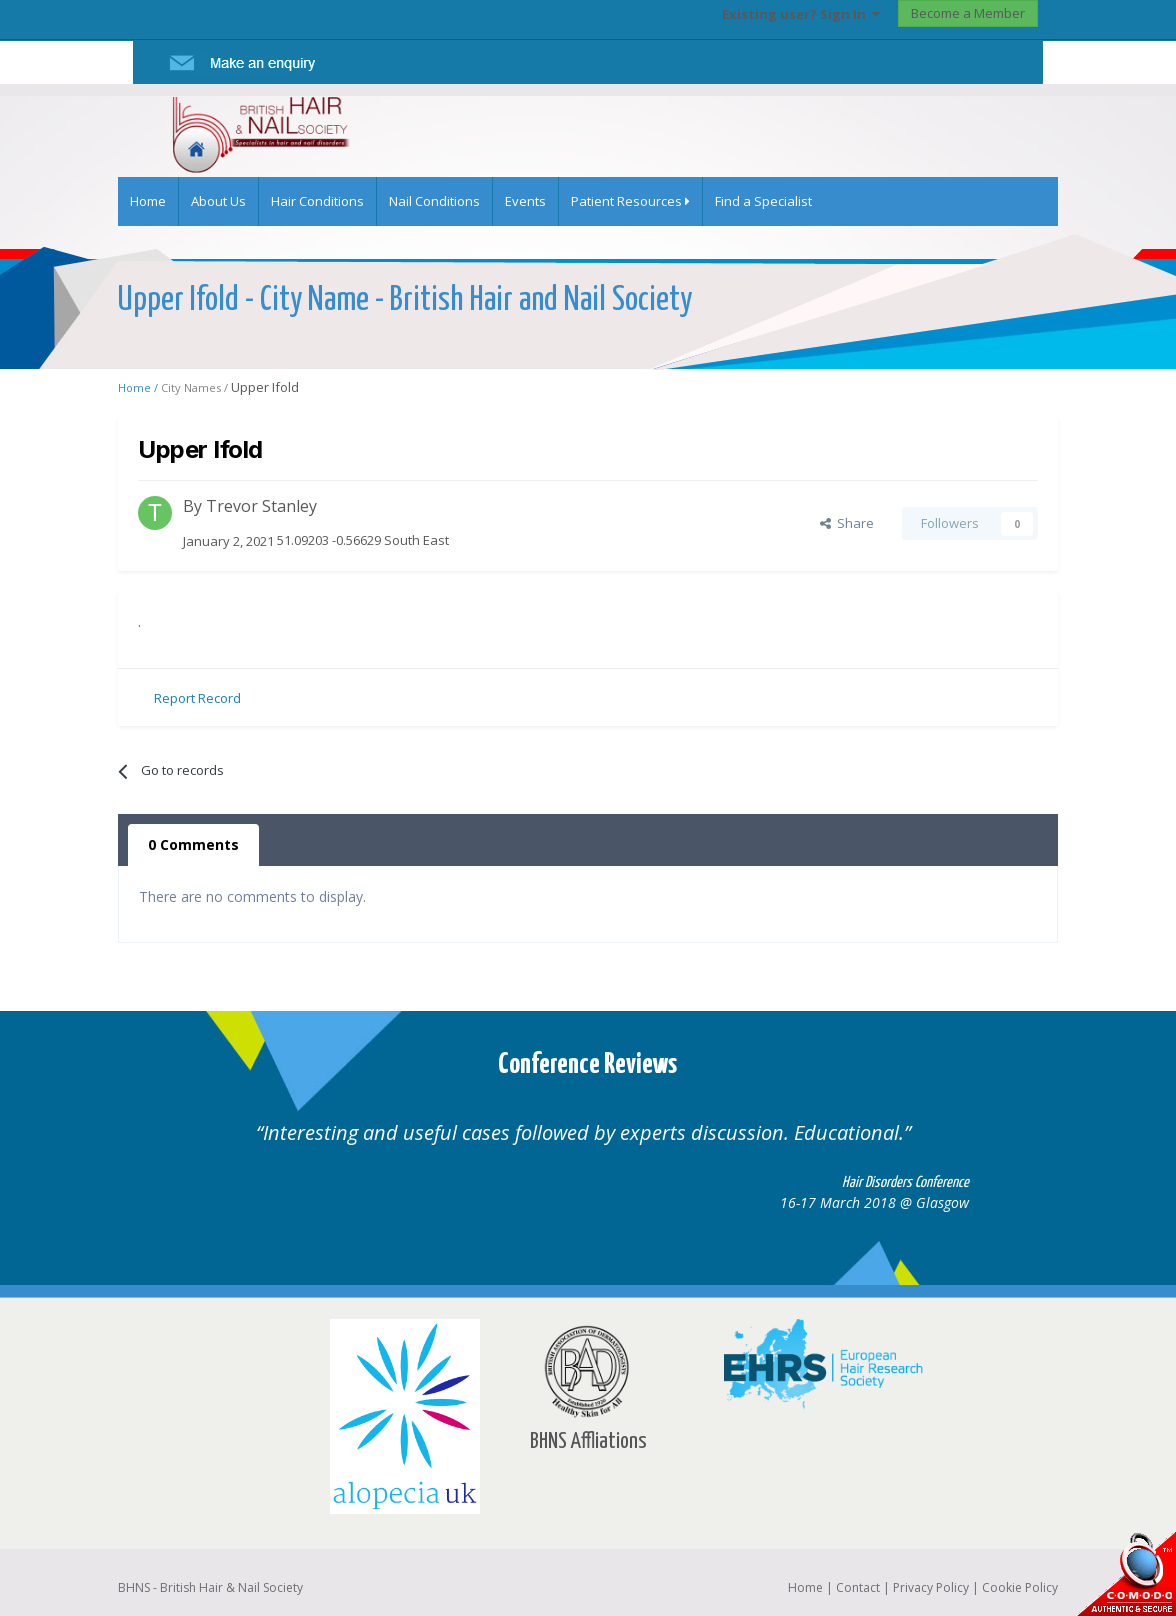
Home (148, 201)
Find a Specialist (763, 201)
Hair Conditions (317, 201)
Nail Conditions (434, 201)
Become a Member (968, 13)
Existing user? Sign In (801, 14)
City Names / (196, 387)
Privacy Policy (931, 1587)
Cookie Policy (1020, 1587)
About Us (218, 201)
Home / (139, 387)
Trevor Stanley (261, 506)
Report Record (197, 698)
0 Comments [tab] (193, 844)
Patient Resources (630, 201)
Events (525, 201)
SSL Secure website (1126, 1573)
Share (847, 523)
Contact (858, 1587)
